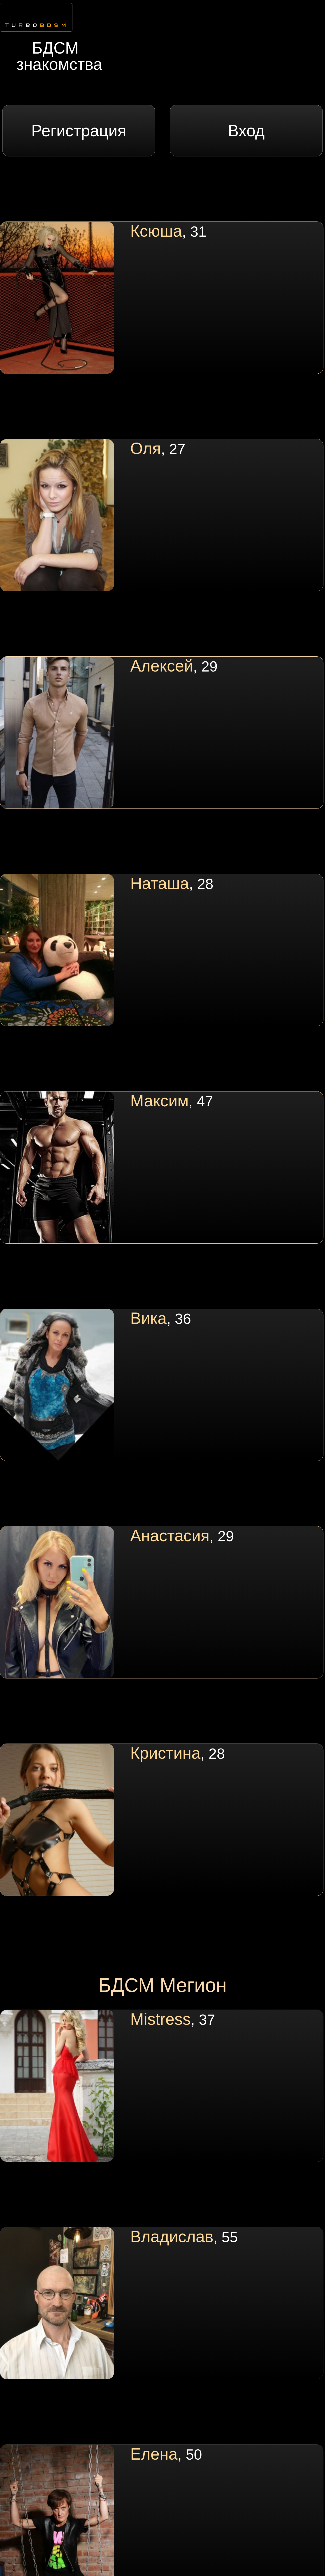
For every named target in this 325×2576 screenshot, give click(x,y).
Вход (246, 131)
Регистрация (78, 131)
